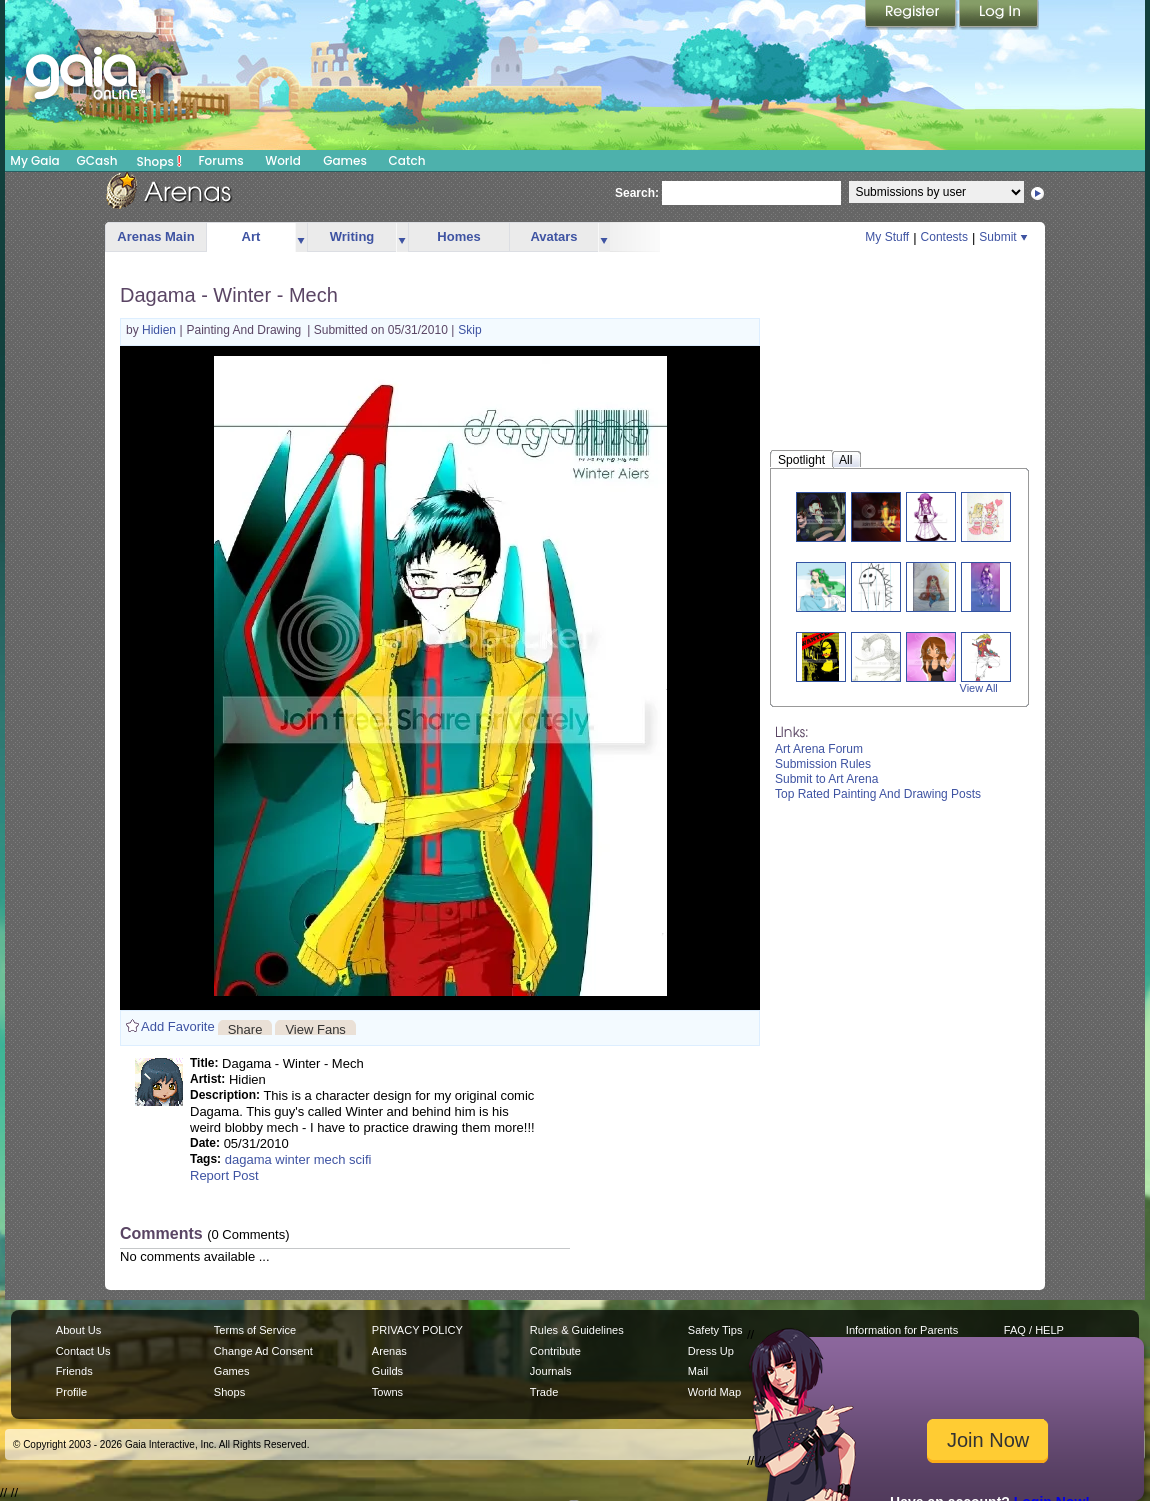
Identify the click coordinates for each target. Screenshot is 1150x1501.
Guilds (387, 1371)
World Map (714, 1392)
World (283, 160)
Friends (74, 1371)
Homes (458, 236)
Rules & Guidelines (577, 1330)
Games (345, 160)
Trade (544, 1392)
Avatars (553, 236)
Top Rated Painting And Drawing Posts (878, 794)
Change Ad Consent (263, 1351)
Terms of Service (255, 1330)
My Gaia (34, 160)
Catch (407, 160)
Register (912, 15)
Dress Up (711, 1351)
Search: (637, 193)
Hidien (160, 330)
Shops (159, 161)
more (301, 237)
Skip (469, 330)
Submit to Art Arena (826, 779)
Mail (698, 1371)
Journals (551, 1371)
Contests (944, 237)
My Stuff (887, 237)
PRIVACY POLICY (417, 1330)
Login (999, 15)
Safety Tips (715, 1330)
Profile (71, 1392)
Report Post (224, 1175)
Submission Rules (823, 764)
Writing (352, 236)
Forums (220, 160)
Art (251, 236)
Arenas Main (155, 236)
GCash (97, 160)
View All (979, 688)
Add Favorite (178, 1026)
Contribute (555, 1351)
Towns (387, 1392)
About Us (78, 1330)
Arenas (389, 1351)
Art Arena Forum (819, 749)
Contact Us (83, 1351)
